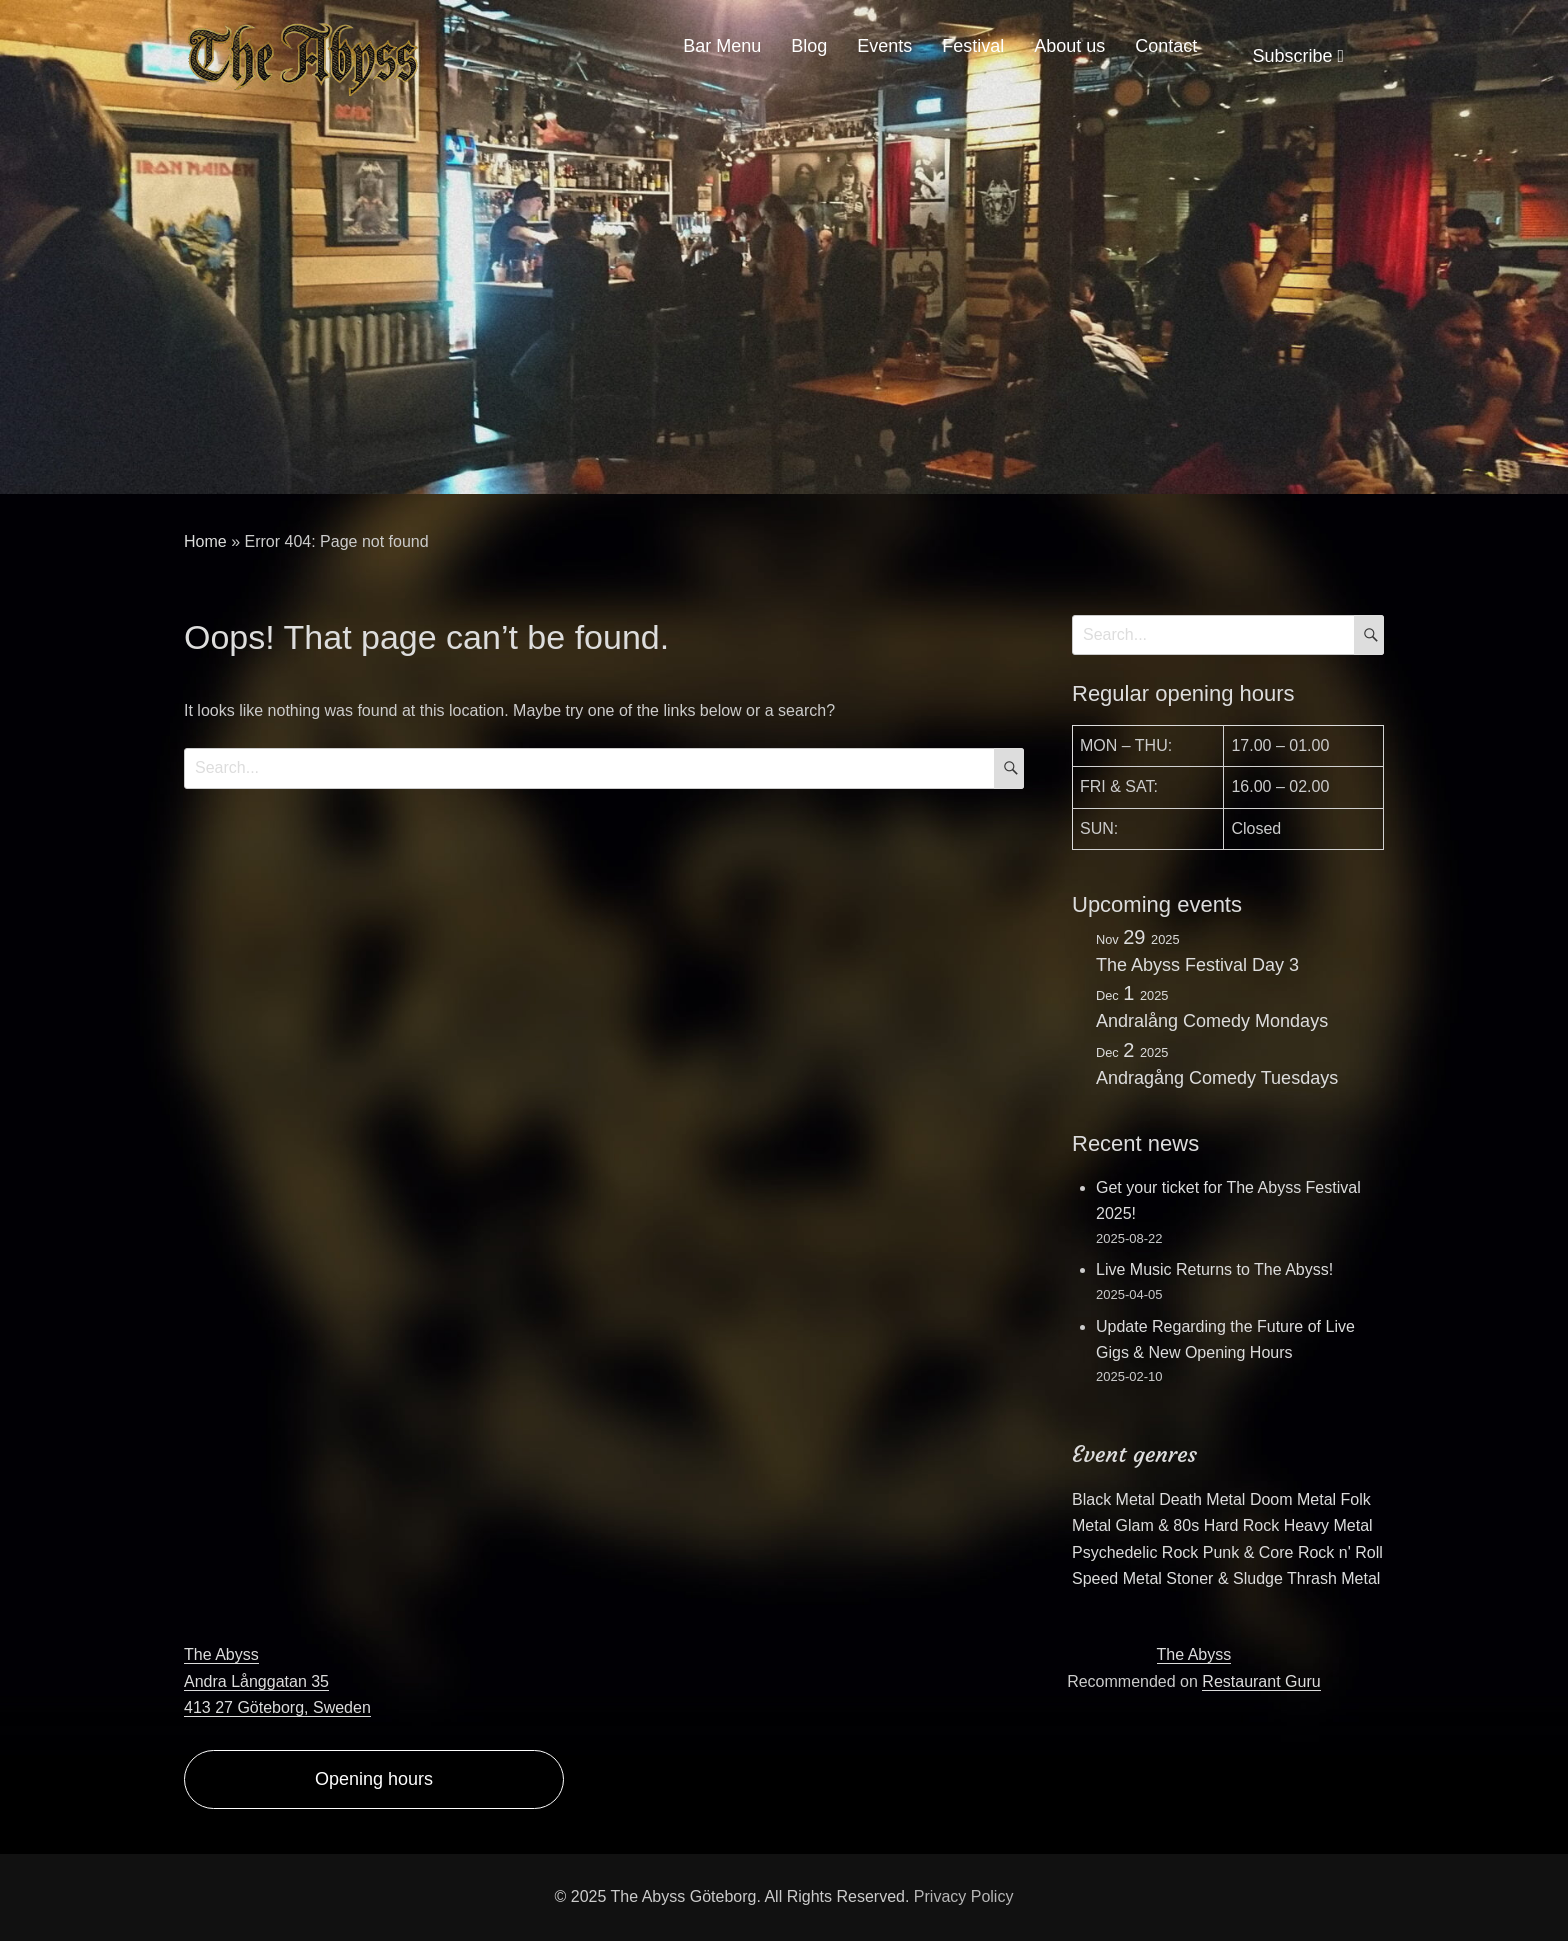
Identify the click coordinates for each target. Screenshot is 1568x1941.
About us (1069, 46)
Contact (1166, 46)
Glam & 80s (1158, 1525)
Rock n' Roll (1340, 1552)
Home (205, 541)
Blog (809, 46)
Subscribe (1298, 56)
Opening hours (374, 1779)
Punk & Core (1248, 1552)
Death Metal (1202, 1499)
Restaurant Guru (1261, 1681)
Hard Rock (1242, 1525)
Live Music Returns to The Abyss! (1214, 1269)
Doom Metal (1293, 1499)
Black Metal (1113, 1499)
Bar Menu (722, 46)
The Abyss (1194, 1654)
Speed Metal (1117, 1578)
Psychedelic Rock (1135, 1552)
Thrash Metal (1333, 1578)
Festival (973, 46)
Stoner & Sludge (1224, 1578)
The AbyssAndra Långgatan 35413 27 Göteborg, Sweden (277, 1681)
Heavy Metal (1328, 1525)
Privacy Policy (964, 1896)
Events (884, 46)
